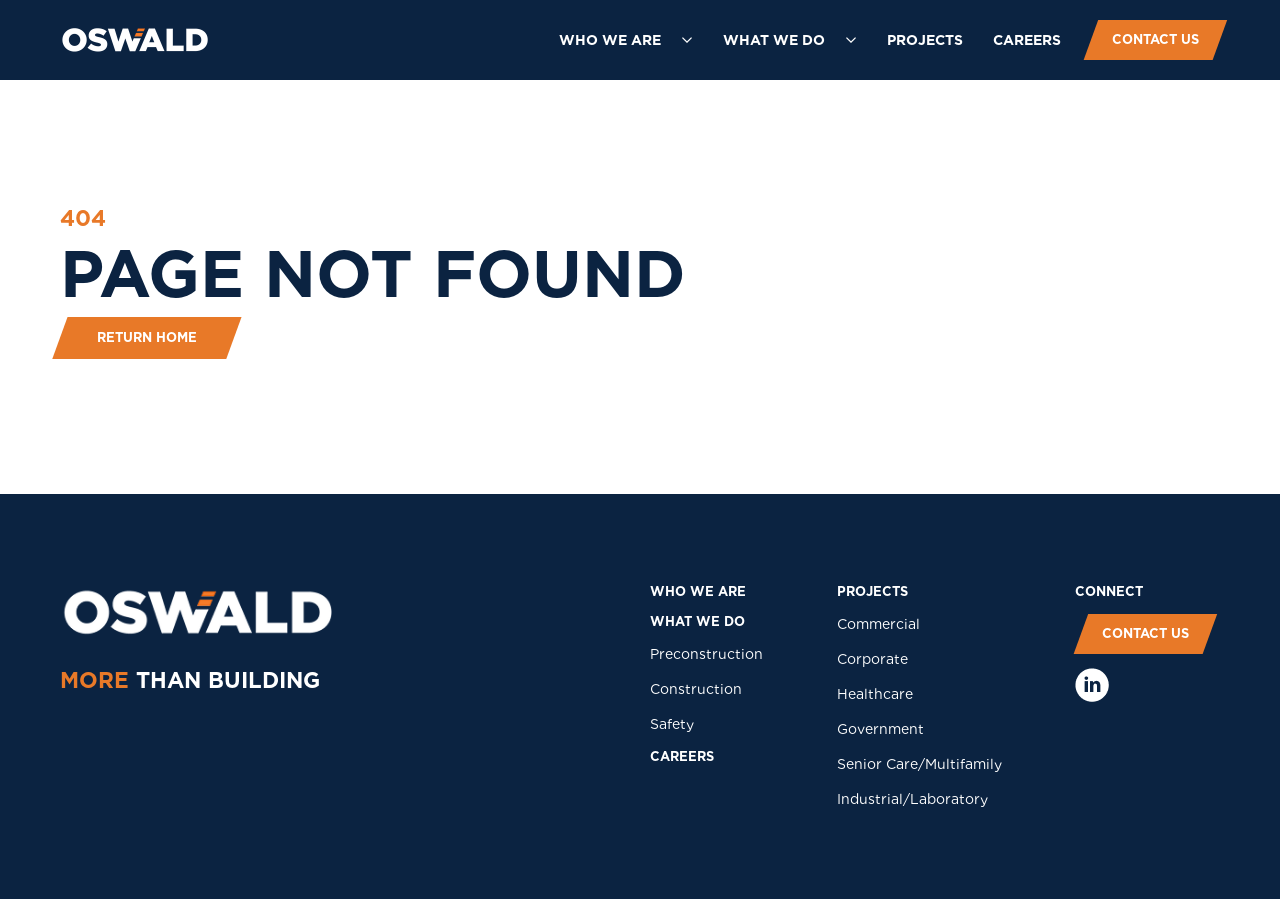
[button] (626, 40)
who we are (698, 591)
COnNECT (1109, 591)
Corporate (872, 659)
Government (880, 729)
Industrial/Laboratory (912, 799)
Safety (672, 724)
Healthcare (875, 694)
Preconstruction (706, 654)
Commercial (878, 624)
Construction (696, 689)
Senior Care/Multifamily (919, 764)
